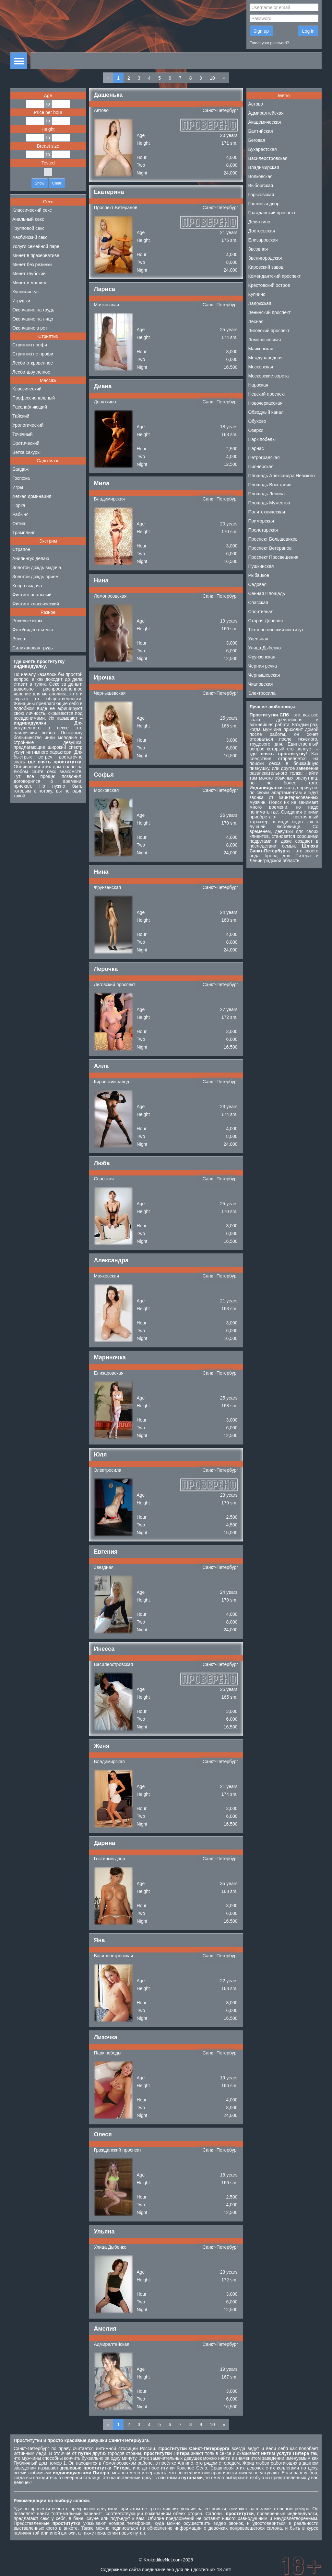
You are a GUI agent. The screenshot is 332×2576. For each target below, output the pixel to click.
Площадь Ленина (266, 493)
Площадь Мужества (269, 502)
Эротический (25, 443)
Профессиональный (33, 397)
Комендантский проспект (274, 276)
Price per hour (48, 112)
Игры (17, 487)
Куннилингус (25, 291)
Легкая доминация (31, 496)
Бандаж (20, 469)
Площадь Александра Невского (281, 475)
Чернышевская (110, 693)
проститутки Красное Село (178, 2467)
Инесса (104, 1649)
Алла (101, 1066)
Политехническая (266, 511)
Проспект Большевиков (273, 539)
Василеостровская (113, 1664)
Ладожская (259, 303)
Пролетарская (263, 530)
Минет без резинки (32, 264)
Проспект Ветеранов (115, 207)
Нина (101, 580)
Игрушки (21, 300)
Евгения (106, 1551)
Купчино (257, 294)
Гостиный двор (109, 1858)
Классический (27, 388)
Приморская (261, 520)
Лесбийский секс (29, 237)
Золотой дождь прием (35, 576)
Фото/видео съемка (32, 629)
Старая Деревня (265, 620)
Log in (308, 31)
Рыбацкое (258, 575)
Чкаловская (260, 684)
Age (48, 95)
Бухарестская (262, 149)
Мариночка (110, 1357)
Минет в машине (29, 282)
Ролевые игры (27, 620)
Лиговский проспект (115, 984)
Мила (102, 483)
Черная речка (262, 666)
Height (48, 129)
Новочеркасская (265, 403)
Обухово (257, 421)
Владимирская (109, 498)
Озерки (256, 430)
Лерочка (106, 969)
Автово (101, 110)
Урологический (27, 425)
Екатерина (109, 192)
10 (212, 78)
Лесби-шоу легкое (31, 372)
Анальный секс (28, 219)
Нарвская (258, 385)
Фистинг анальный (32, 594)
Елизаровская (109, 1373)
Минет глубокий (29, 273)
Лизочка (105, 2037)
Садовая (257, 584)
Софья (104, 774)
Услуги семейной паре (35, 246)
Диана (103, 386)
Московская (106, 790)
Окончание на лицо (32, 318)
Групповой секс (28, 228)
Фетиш (19, 523)
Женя (102, 1746)
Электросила (108, 1470)
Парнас (256, 448)
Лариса (104, 289)
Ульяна (104, 2231)
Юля (100, 1454)
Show (39, 183)
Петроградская (264, 457)
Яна (99, 1940)
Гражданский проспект (117, 2150)
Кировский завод (111, 1081)
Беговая (256, 140)
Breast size (48, 146)
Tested (48, 162)
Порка (18, 505)
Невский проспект (267, 394)
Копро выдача (27, 585)
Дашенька (108, 95)
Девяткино (105, 401)
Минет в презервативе (35, 255)
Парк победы (108, 2052)
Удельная (258, 638)
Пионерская (261, 466)
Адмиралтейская (111, 2344)
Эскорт (19, 638)
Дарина (104, 1843)
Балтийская (260, 131)
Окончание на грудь (33, 309)
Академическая (264, 122)
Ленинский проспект (269, 312)
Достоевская (261, 230)
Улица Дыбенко (110, 2247)
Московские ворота (268, 375)
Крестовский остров (269, 285)
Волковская (260, 176)
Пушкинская (261, 566)
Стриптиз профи (29, 344)
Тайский (20, 416)
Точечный (22, 434)
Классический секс (32, 210)
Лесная (256, 321)
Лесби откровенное (32, 363)
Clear (57, 183)
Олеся (103, 2134)
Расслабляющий (29, 407)
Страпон (21, 549)
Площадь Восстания (269, 484)
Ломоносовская (110, 596)
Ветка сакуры (26, 452)
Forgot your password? (269, 43)
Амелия (105, 2328)
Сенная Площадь (266, 593)
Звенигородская (265, 258)
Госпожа (21, 478)
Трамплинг (23, 532)
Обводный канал (266, 412)
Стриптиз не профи (32, 353)
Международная (265, 357)
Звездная (104, 1567)
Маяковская (106, 304)
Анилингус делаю (30, 558)
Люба (102, 1163)
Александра (111, 1260)
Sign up (261, 31)
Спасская (104, 1178)
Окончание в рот (29, 328)
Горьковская (261, 194)
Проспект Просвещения (273, 557)
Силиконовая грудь (32, 647)
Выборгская (260, 185)
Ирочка (104, 677)
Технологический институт (276, 629)
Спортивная (261, 611)
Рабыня (20, 514)
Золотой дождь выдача (36, 567)
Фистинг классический (35, 603)
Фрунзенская (107, 887)
